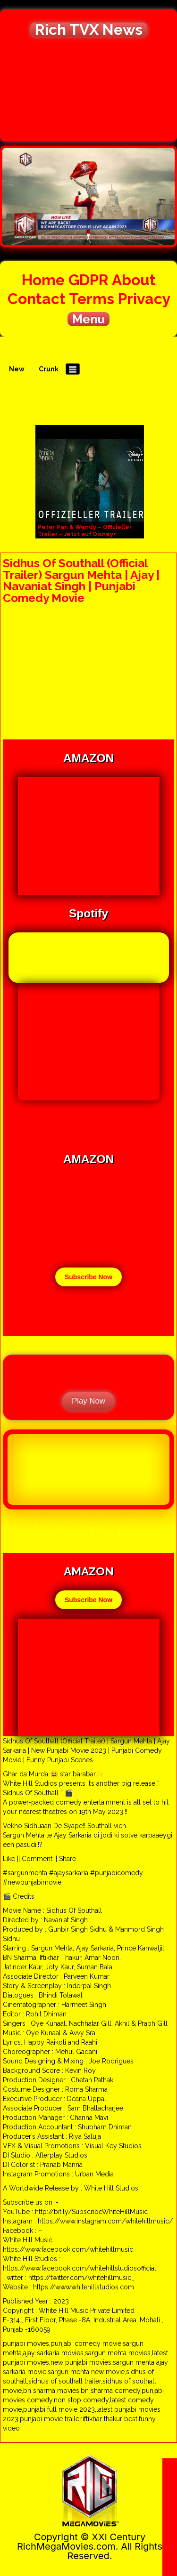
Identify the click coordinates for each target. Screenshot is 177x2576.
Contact (37, 298)
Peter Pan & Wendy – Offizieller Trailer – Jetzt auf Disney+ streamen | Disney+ (85, 534)
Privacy (144, 298)
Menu (88, 319)
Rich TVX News (89, 30)
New (17, 369)
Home (43, 280)
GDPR (88, 280)
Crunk (49, 369)
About (134, 280)
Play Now (88, 1400)
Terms (91, 298)
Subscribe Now (88, 1277)
